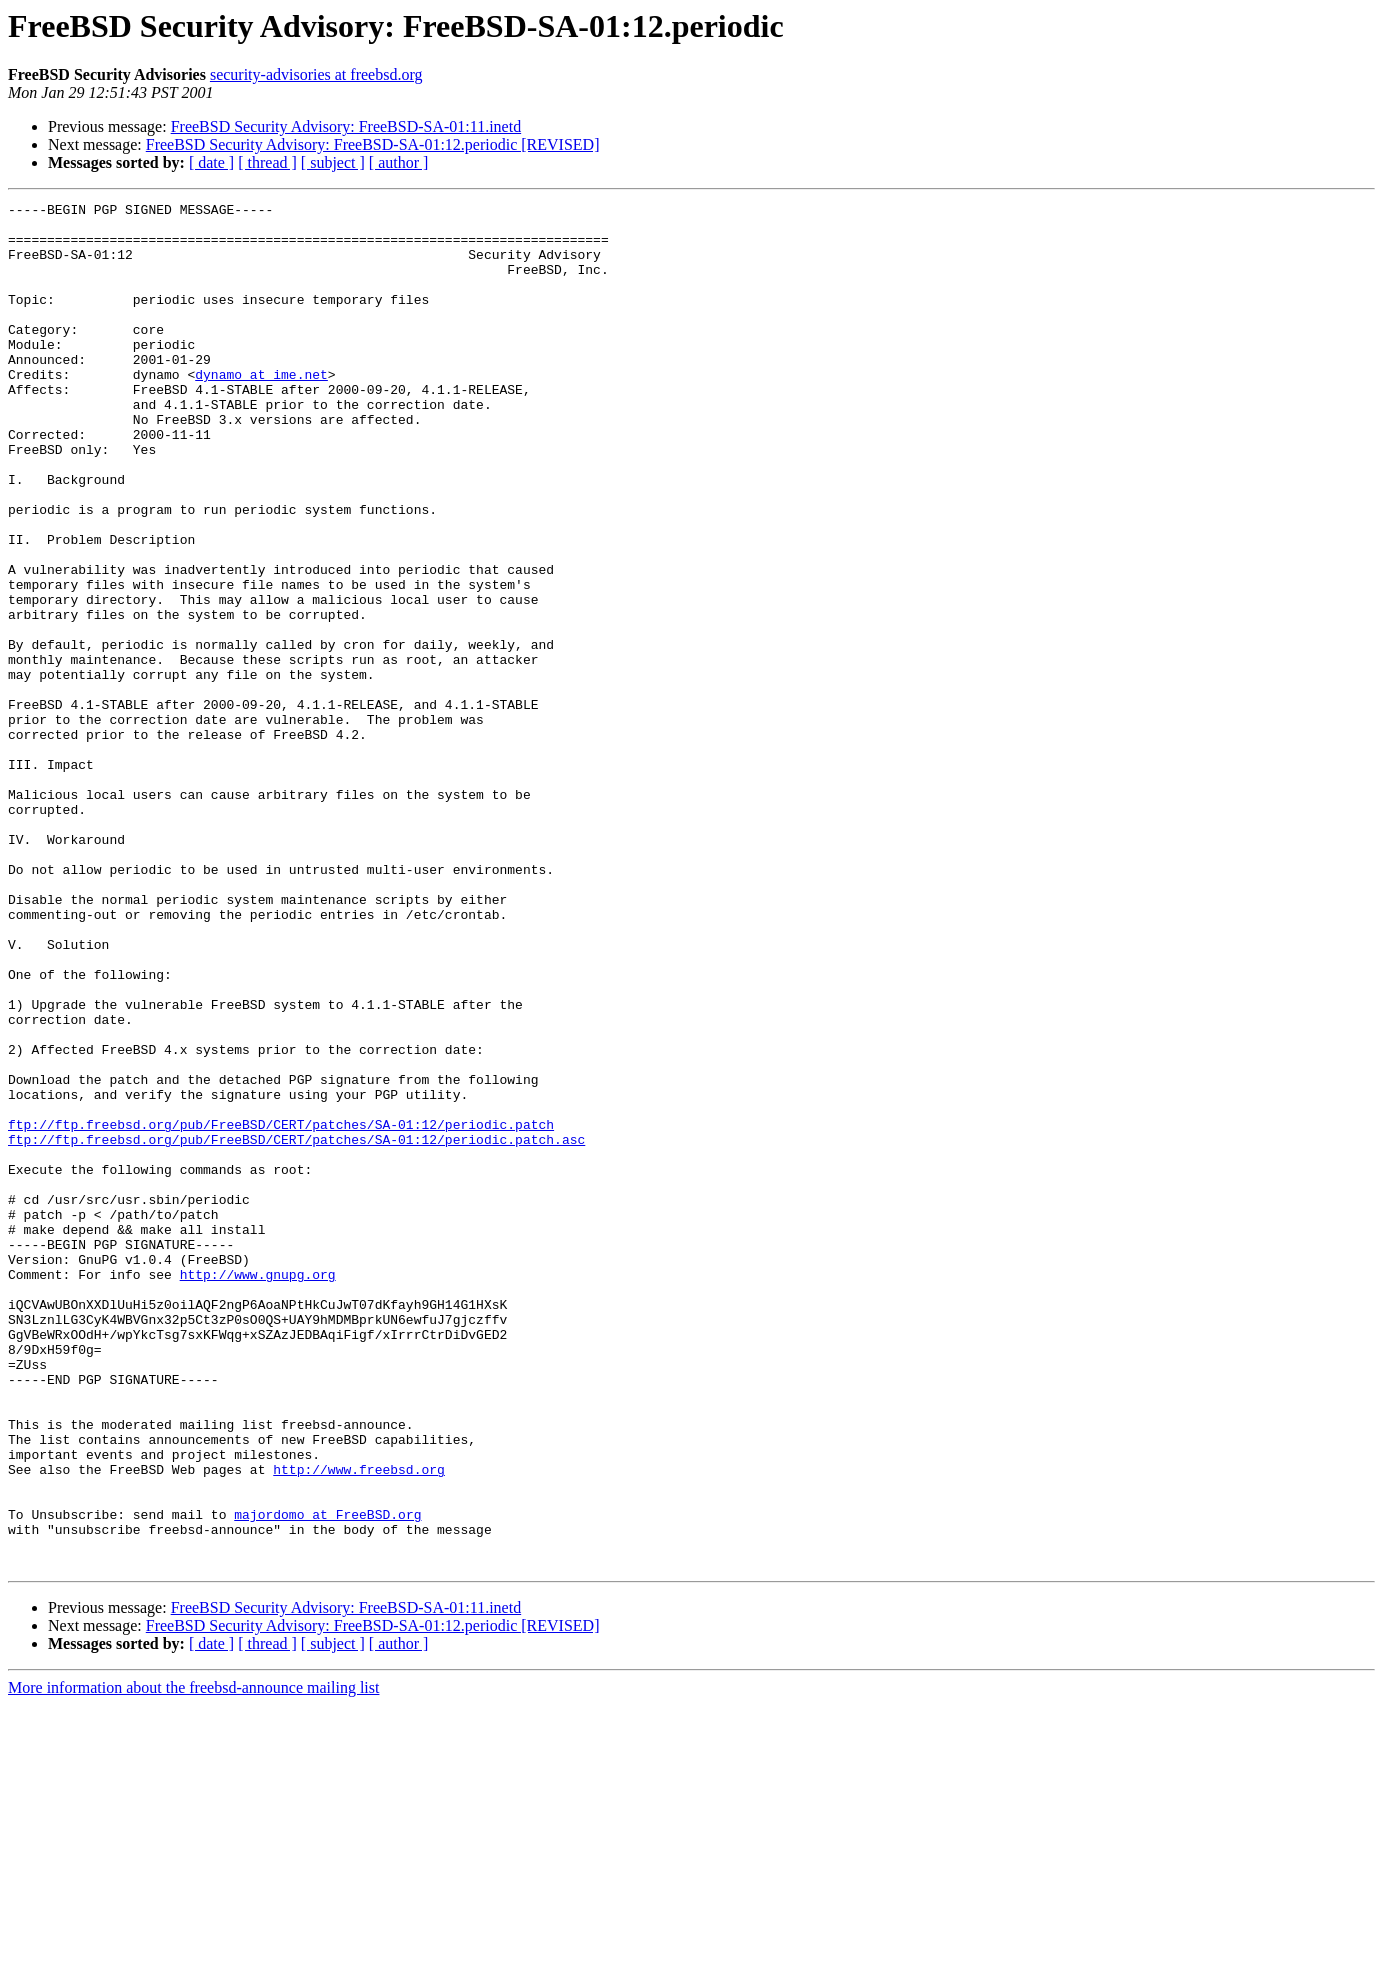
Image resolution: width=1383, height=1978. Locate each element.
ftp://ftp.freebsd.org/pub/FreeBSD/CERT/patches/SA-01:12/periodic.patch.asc (296, 1328)
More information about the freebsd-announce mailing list (193, 1960)
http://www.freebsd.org (359, 1724)
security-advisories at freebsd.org (316, 74)
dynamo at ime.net (261, 410)
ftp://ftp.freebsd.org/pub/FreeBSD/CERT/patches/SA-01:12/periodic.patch (281, 1310)
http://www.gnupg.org (258, 1490)
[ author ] (399, 162)
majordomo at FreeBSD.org (327, 1778)
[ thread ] (267, 162)
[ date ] (211, 162)
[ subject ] (333, 162)
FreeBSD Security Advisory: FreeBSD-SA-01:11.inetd (346, 126)
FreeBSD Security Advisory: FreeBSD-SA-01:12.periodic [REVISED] (373, 144)
